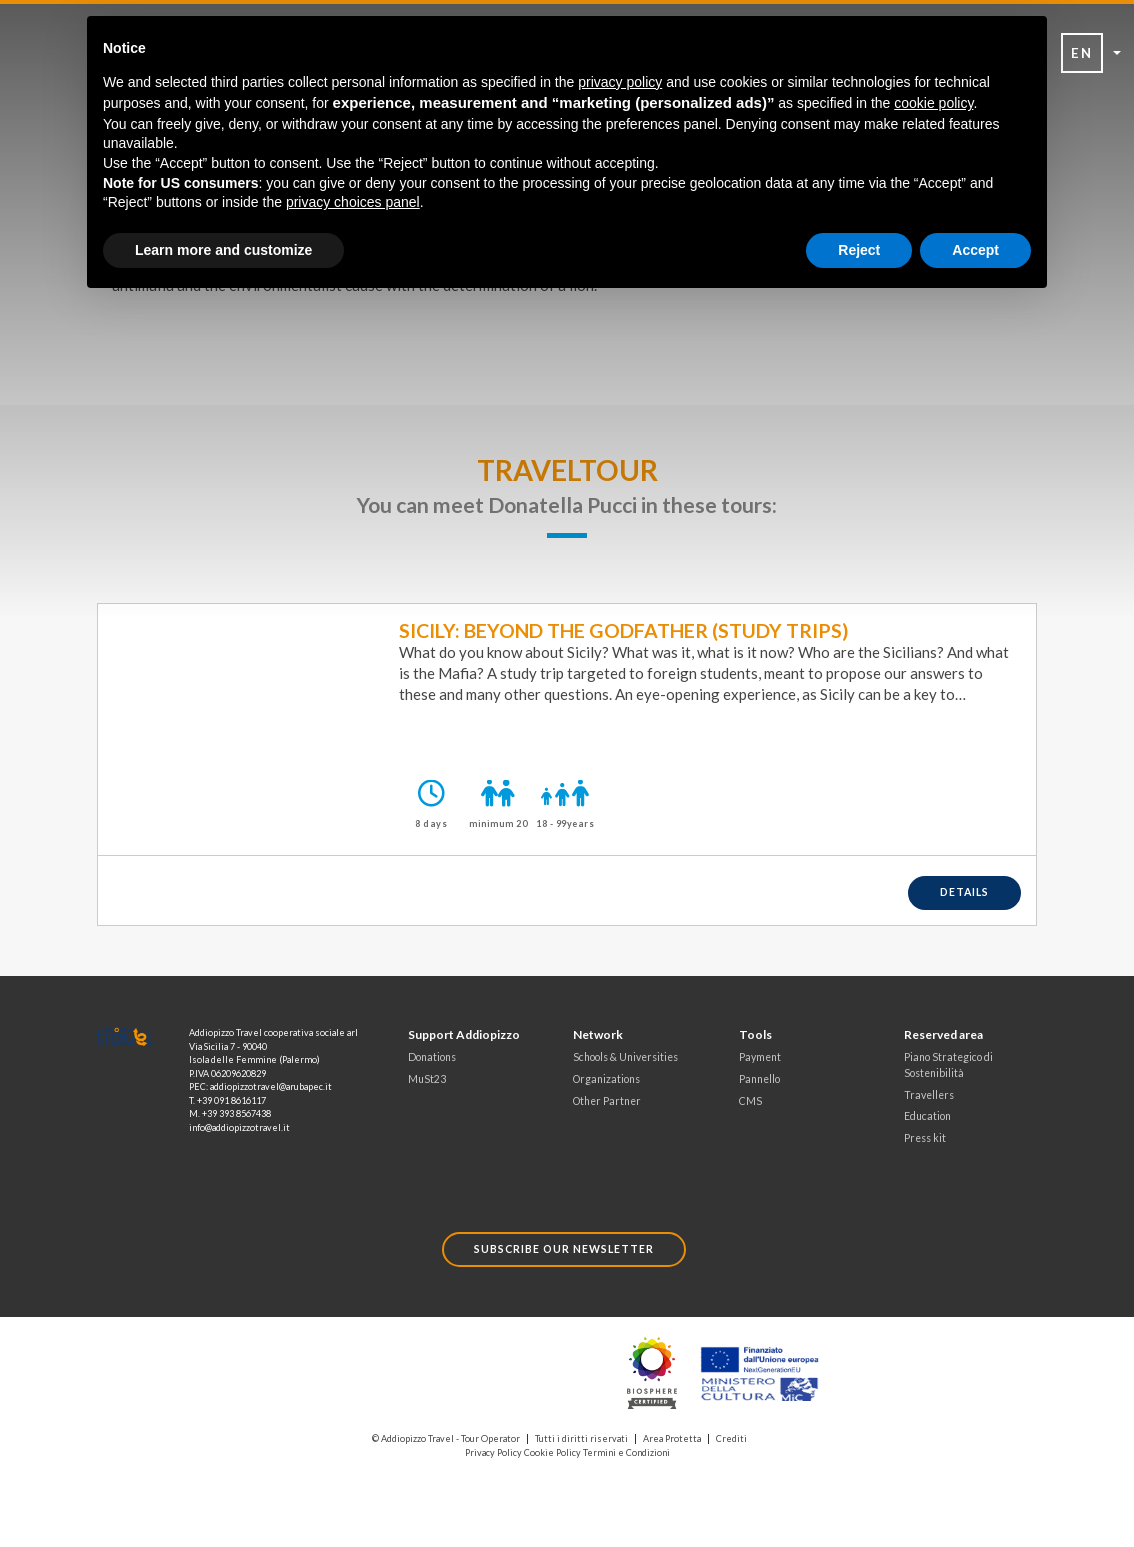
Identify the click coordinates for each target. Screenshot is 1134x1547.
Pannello (759, 1079)
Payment (760, 1057)
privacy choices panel (353, 202)
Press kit (925, 1138)
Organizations (606, 1079)
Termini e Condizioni (626, 1452)
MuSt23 (427, 1079)
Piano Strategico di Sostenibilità (948, 1065)
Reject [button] (859, 250)
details (964, 892)
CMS (750, 1101)
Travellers (929, 1095)
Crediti (731, 1438)
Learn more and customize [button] (223, 250)
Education (927, 1116)
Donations (432, 1057)
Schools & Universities (625, 1057)
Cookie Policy (552, 1452)
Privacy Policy (493, 1452)
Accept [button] (975, 250)
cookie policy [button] (933, 103)
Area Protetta (672, 1438)
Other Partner (607, 1101)
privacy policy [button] (620, 82)
